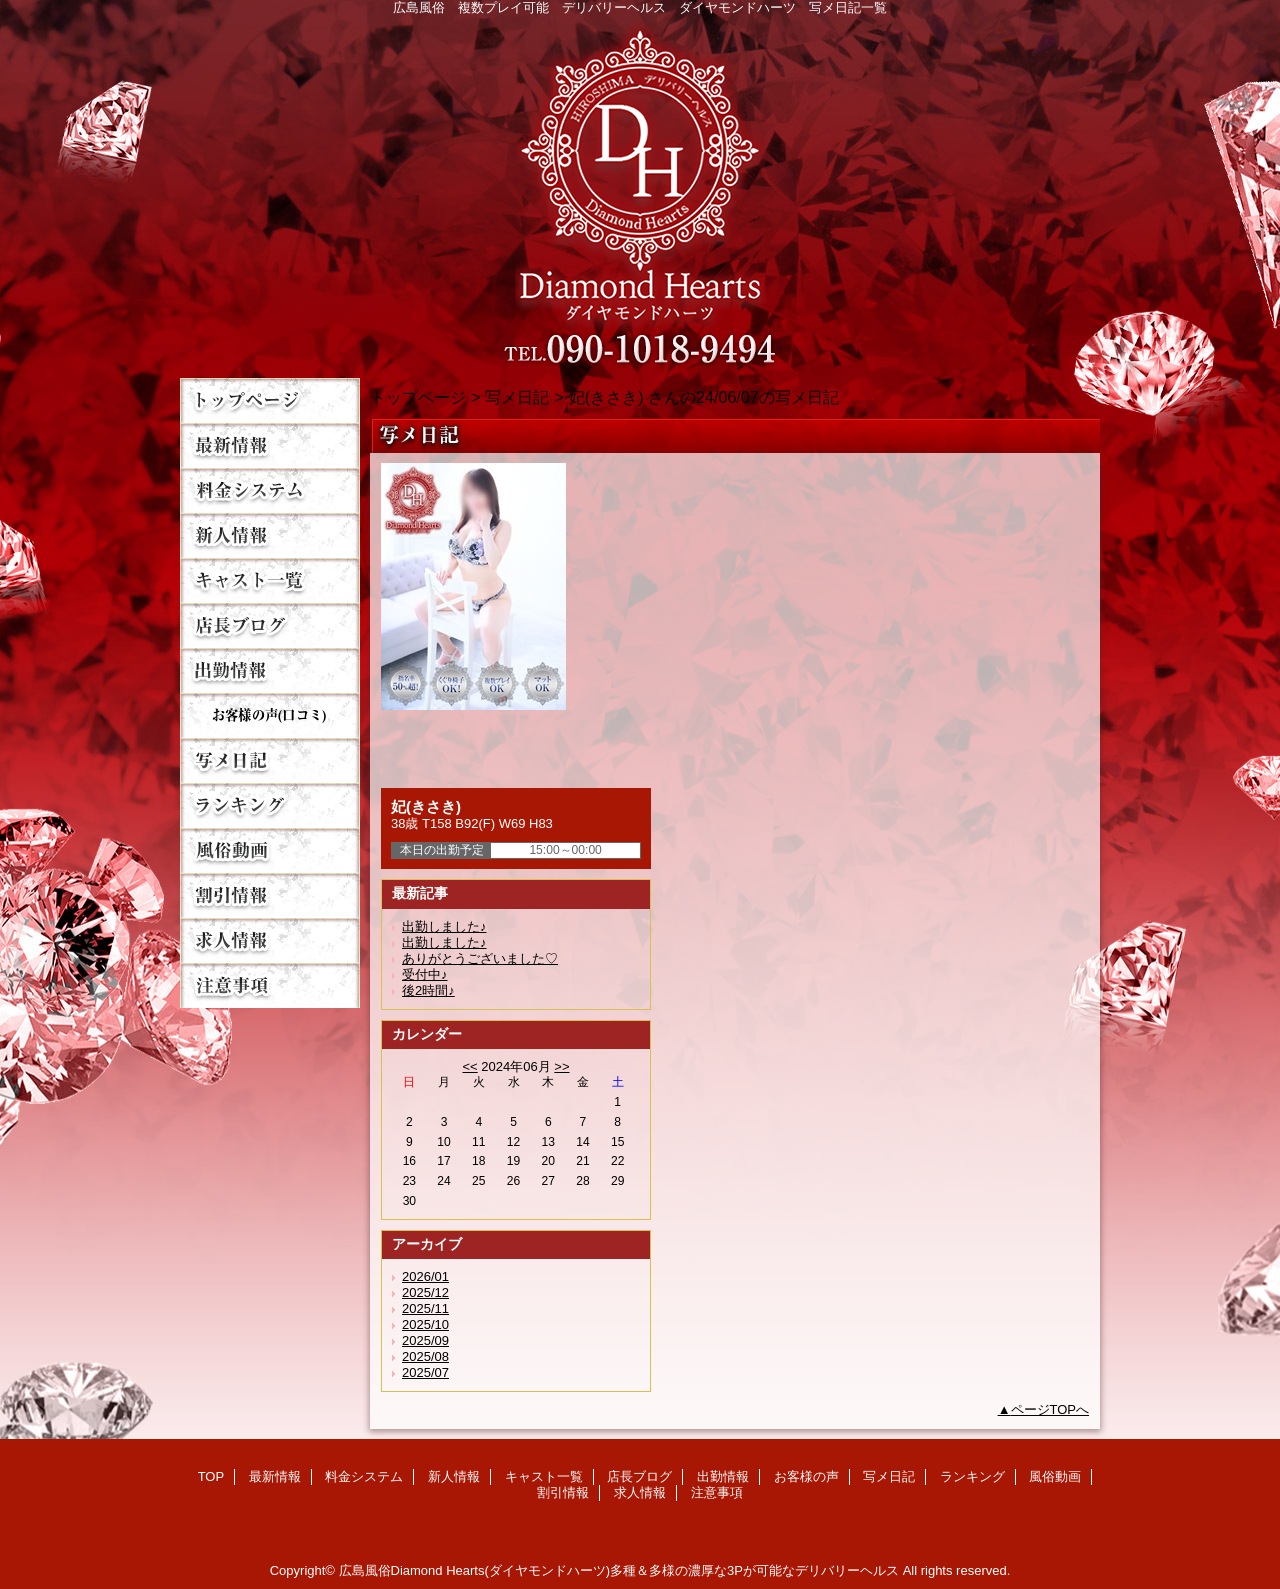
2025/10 (425, 1324)
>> (561, 1066)
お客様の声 (270, 715)
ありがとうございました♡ (480, 958)
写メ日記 (270, 760)
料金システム (270, 490)
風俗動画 (270, 850)
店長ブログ (270, 625)
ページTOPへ (1050, 1409)
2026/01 (425, 1276)
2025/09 (425, 1340)
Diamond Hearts (640, 191)
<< (469, 1066)
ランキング (270, 805)
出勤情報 (270, 670)
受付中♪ (425, 974)
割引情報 (270, 895)
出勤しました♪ (444, 926)
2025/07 (425, 1372)
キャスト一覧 (270, 580)
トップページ (418, 397)
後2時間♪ (428, 990)
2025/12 (425, 1292)
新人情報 (270, 535)
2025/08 (425, 1356)
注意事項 (270, 985)
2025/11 (425, 1308)
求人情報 (270, 940)
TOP (270, 400)
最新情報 (270, 445)
